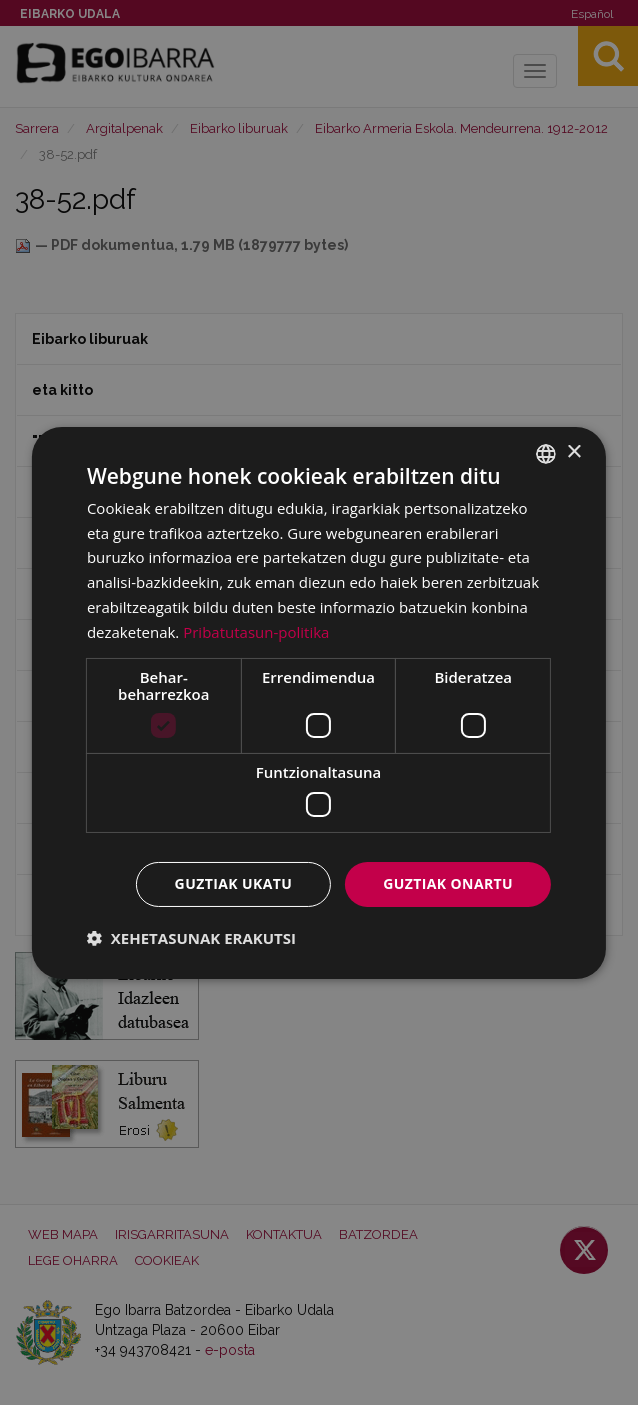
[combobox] (546, 453)
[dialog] (319, 702)
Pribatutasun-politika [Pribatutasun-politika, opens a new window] (256, 632)
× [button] (573, 452)
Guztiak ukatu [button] (234, 883)
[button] (191, 938)
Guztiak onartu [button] (448, 883)
